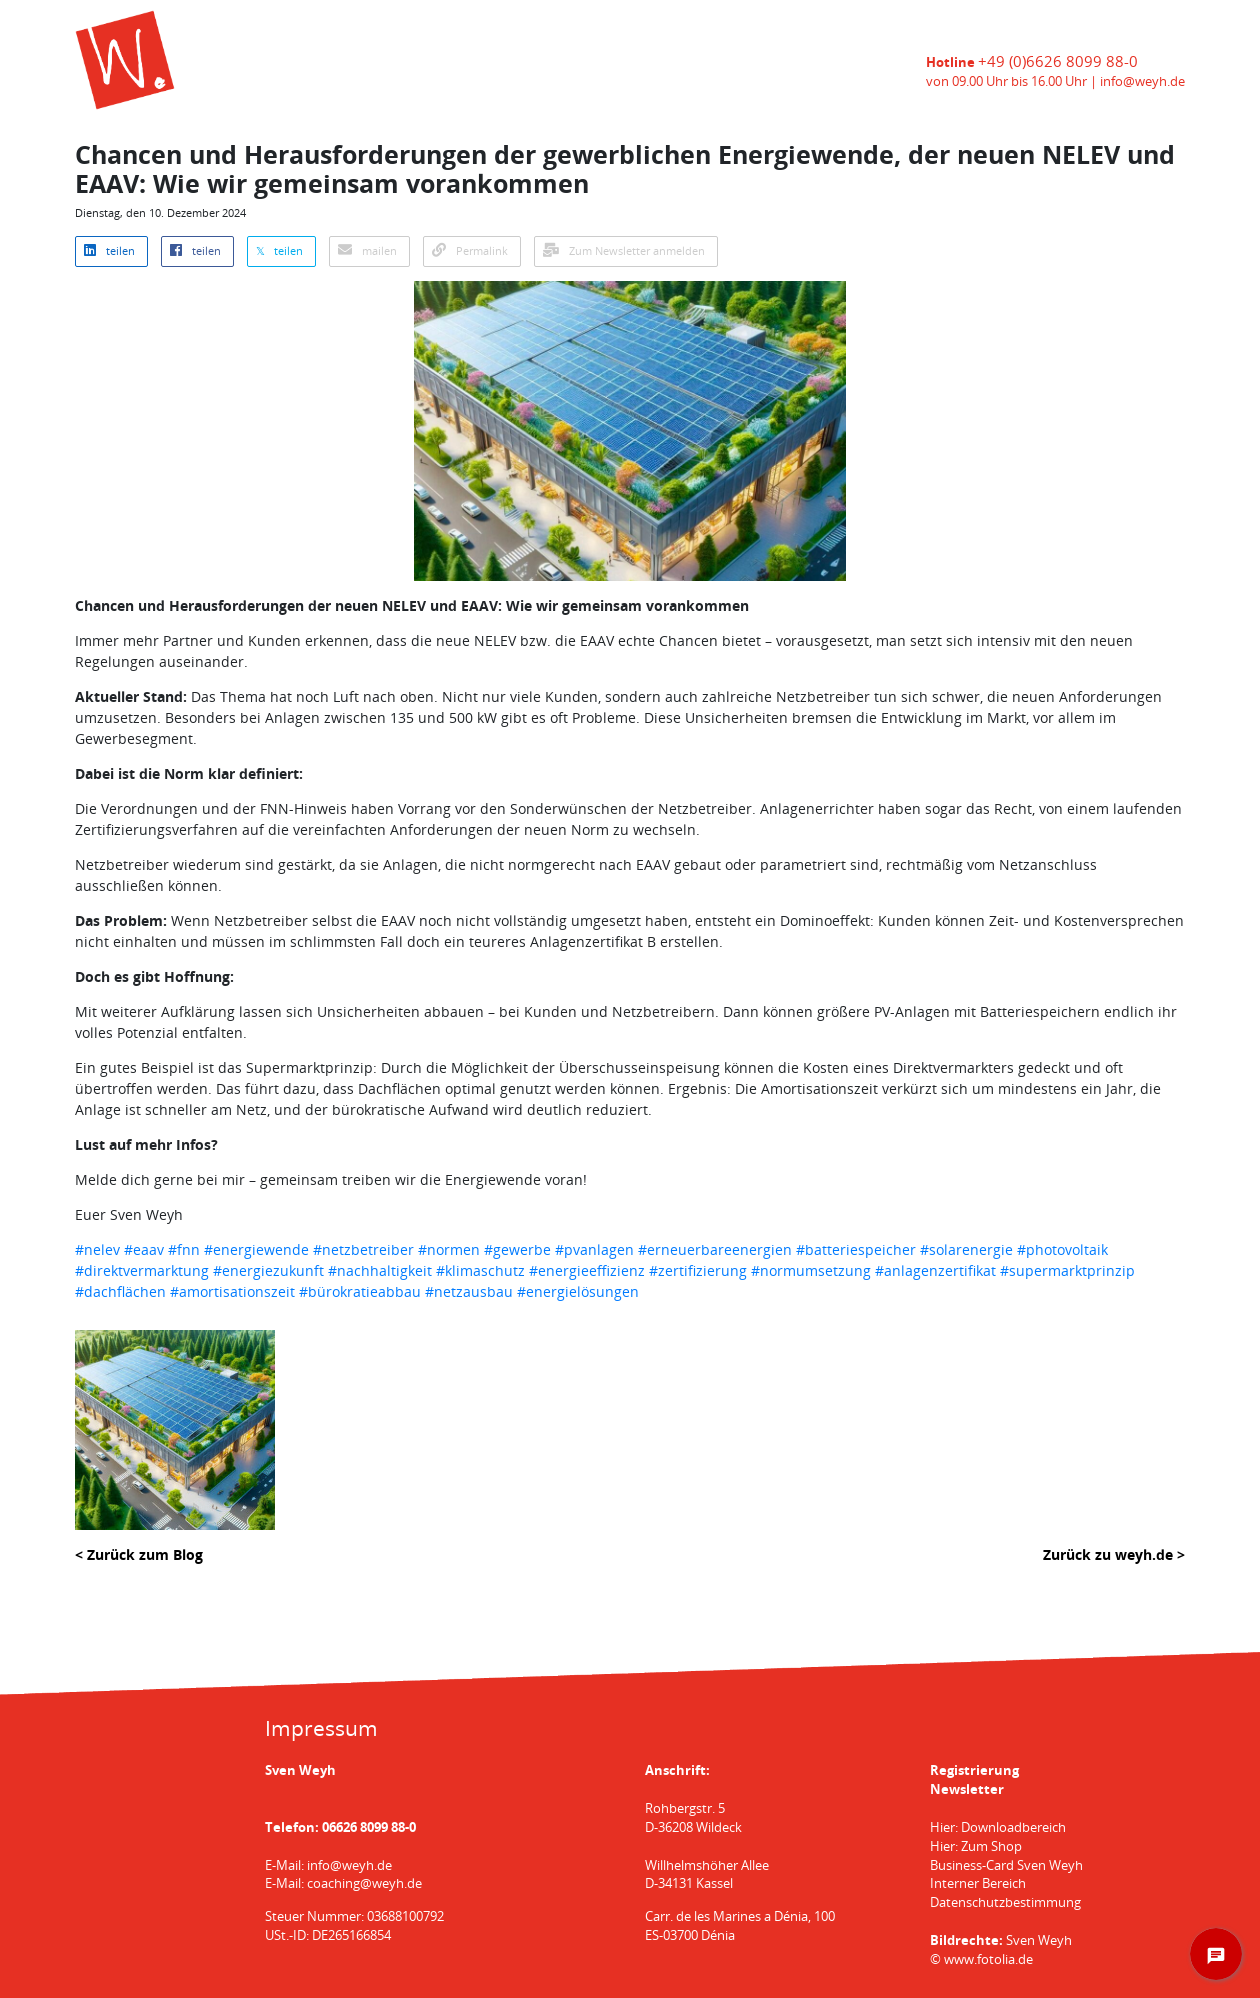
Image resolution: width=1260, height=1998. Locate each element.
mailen (367, 251)
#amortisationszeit (232, 1291)
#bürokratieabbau (360, 1291)
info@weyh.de (1142, 81)
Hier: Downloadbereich (998, 1827)
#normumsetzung (811, 1270)
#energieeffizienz (587, 1270)
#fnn (184, 1249)
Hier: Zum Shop (976, 1846)
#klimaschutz (480, 1270)
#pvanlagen (594, 1249)
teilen (109, 251)
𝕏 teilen (279, 251)
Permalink (470, 251)
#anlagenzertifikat (935, 1270)
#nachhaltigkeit (380, 1270)
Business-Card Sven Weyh (1006, 1865)
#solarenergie (966, 1249)
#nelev (97, 1249)
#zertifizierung (698, 1270)
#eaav (144, 1249)
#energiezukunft (268, 1270)
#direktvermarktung (142, 1270)
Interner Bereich (978, 1883)
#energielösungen (578, 1291)
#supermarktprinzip (1067, 1270)
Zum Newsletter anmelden (624, 251)
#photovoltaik (1062, 1249)
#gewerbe (517, 1249)
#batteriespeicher (856, 1249)
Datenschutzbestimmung (1005, 1902)
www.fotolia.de (988, 1959)
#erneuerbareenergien (715, 1249)
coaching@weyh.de (364, 1883)
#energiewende (256, 1249)
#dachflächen (120, 1291)
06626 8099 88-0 (369, 1827)
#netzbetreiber (363, 1249)
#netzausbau (469, 1291)
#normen (449, 1249)
